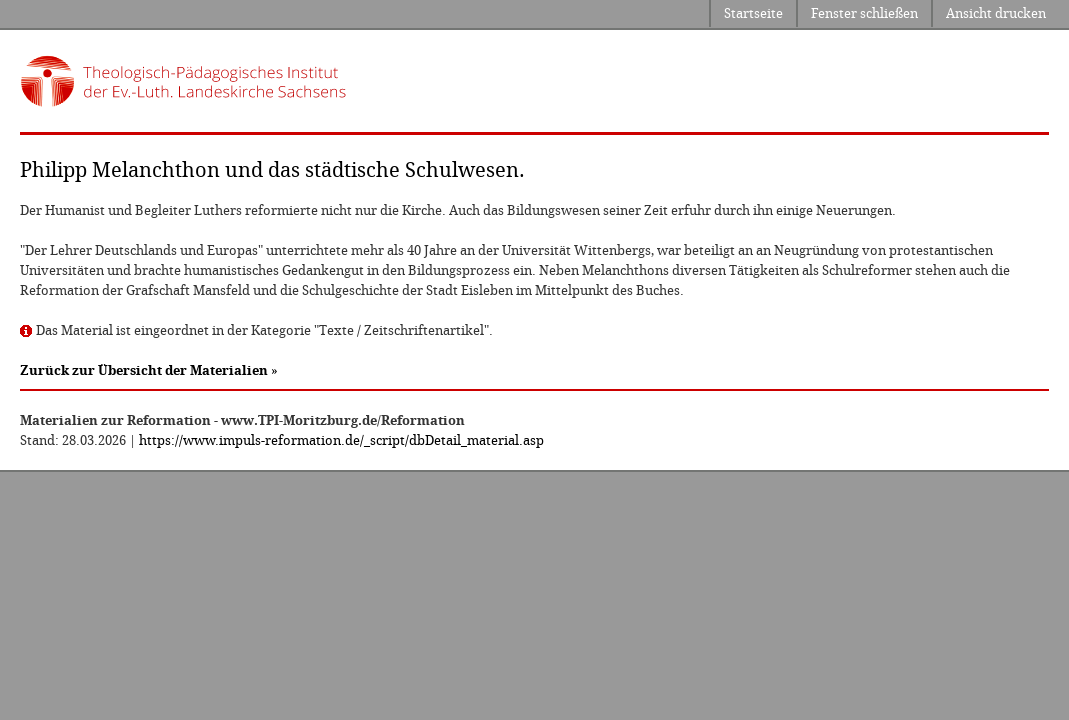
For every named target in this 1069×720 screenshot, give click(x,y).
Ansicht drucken (996, 13)
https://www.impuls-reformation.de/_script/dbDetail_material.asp (341, 440)
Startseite (753, 13)
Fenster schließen (864, 13)
